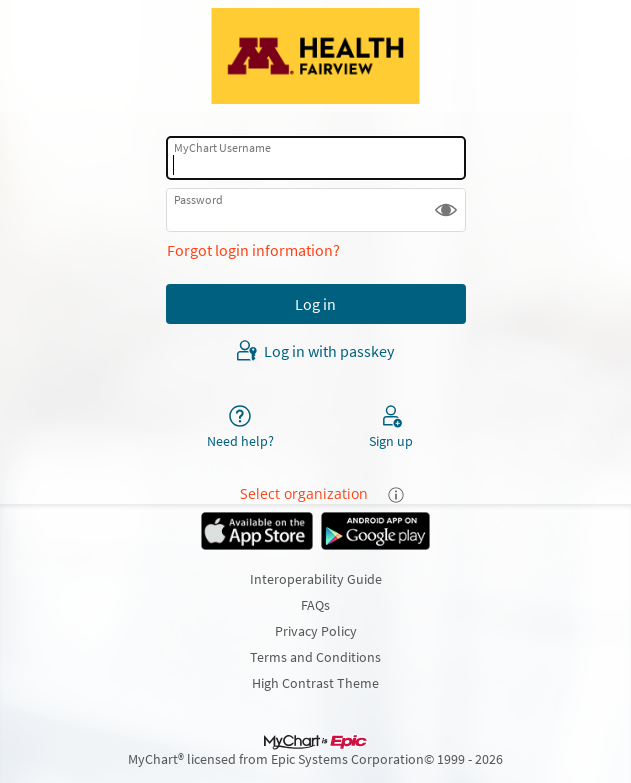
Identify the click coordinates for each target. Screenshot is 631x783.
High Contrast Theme (315, 683)
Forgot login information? (253, 250)
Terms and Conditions (315, 657)
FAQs (315, 605)
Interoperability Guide (316, 579)
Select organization (304, 493)
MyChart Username (222, 147)
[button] (446, 210)
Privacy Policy (316, 631)
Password (198, 199)
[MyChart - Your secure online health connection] (315, 56)
